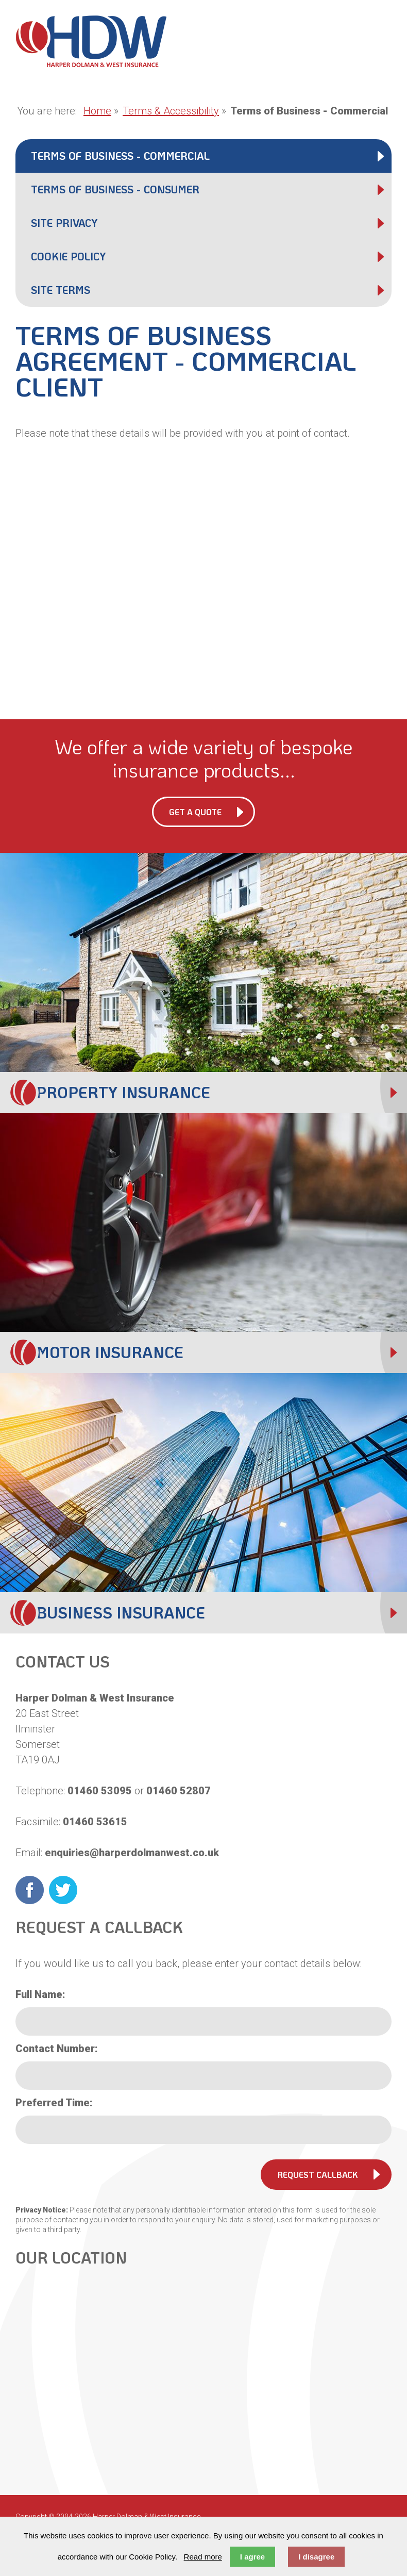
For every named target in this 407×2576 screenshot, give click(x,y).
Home (97, 111)
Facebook (29, 1890)
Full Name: (40, 1994)
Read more (203, 2556)
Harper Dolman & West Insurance (90, 41)
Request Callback (318, 2174)
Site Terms (60, 289)
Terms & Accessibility (171, 111)
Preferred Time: (54, 2102)
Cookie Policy (68, 256)
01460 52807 (178, 1791)
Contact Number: (56, 2048)
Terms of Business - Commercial (120, 155)
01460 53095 (99, 1791)
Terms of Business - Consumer (115, 189)
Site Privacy (64, 222)
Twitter (63, 1890)
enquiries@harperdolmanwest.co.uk (132, 1852)
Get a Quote (195, 811)
